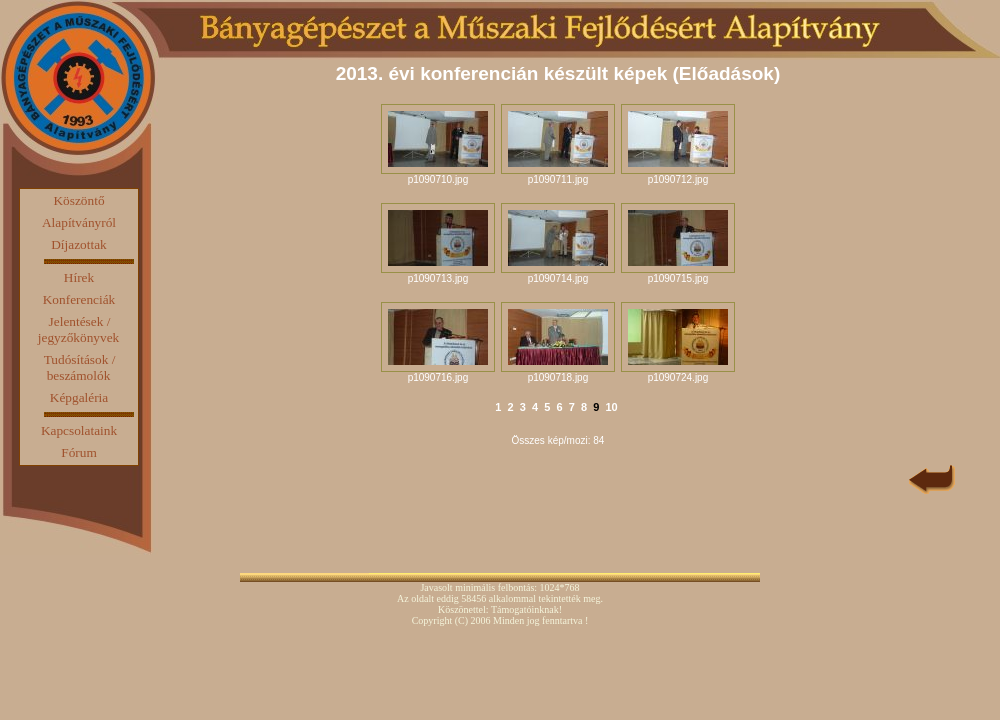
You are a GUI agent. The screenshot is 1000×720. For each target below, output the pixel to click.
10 (611, 407)
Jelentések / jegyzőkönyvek (78, 329)
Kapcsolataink (79, 430)
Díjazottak (79, 244)
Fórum (79, 452)
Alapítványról (79, 222)
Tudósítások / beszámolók (80, 367)
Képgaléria (79, 397)
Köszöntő (78, 200)
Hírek (79, 277)
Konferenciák (79, 299)
